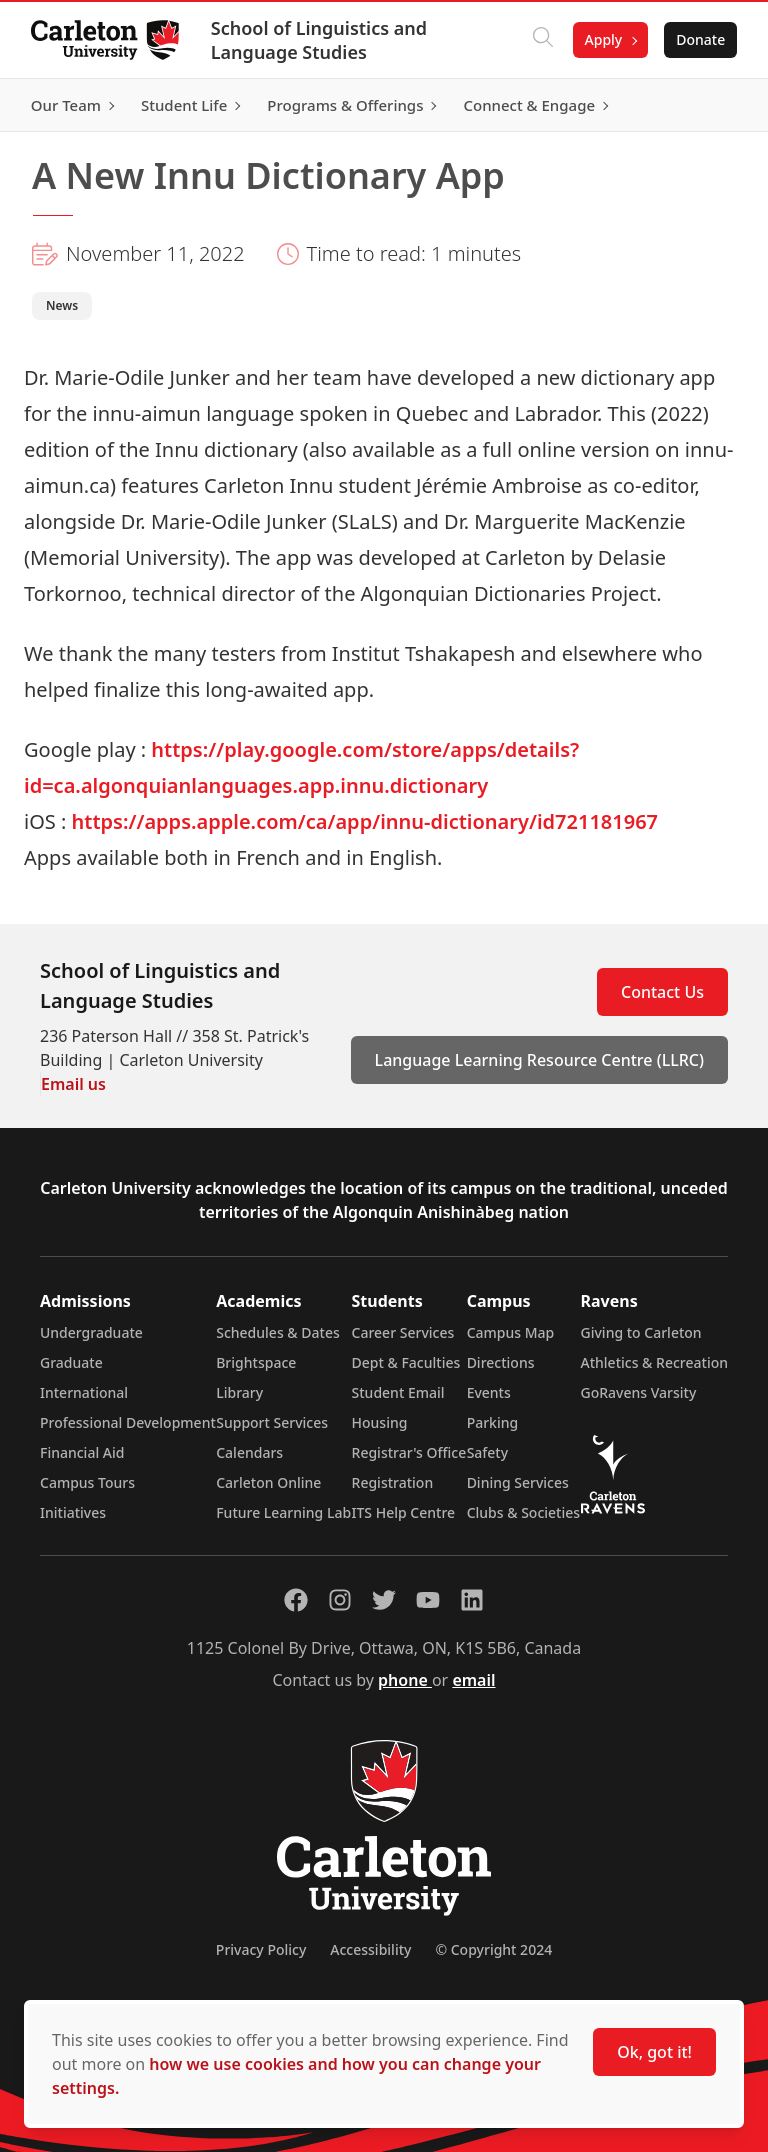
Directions (501, 1362)
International (84, 1392)
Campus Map (511, 1332)
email (473, 1680)
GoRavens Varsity (639, 1392)
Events (489, 1392)
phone (405, 1680)
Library (239, 1392)
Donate (699, 39)
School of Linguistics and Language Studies (320, 40)
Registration (393, 1482)
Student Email (398, 1392)
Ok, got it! (654, 2052)
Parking (493, 1422)
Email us (73, 1084)
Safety (488, 1452)
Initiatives (73, 1512)
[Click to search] (541, 40)
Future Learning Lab (283, 1512)
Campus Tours (87, 1482)
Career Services (403, 1332)
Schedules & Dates (278, 1332)
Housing (380, 1422)
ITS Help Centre (404, 1512)
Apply (602, 39)
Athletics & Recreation (654, 1362)
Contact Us (662, 992)
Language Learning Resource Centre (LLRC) (539, 1060)
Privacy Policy (261, 1949)
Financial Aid (82, 1452)
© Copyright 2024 (493, 1949)
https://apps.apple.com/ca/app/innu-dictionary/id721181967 (365, 821)
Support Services (272, 1422)
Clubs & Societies (523, 1512)
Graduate (71, 1362)
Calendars (249, 1452)
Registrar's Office (409, 1452)
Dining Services (518, 1482)
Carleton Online (268, 1482)
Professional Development (128, 1422)
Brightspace (256, 1362)
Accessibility (370, 1949)
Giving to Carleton (641, 1332)
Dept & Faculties (406, 1362)
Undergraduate (91, 1332)
